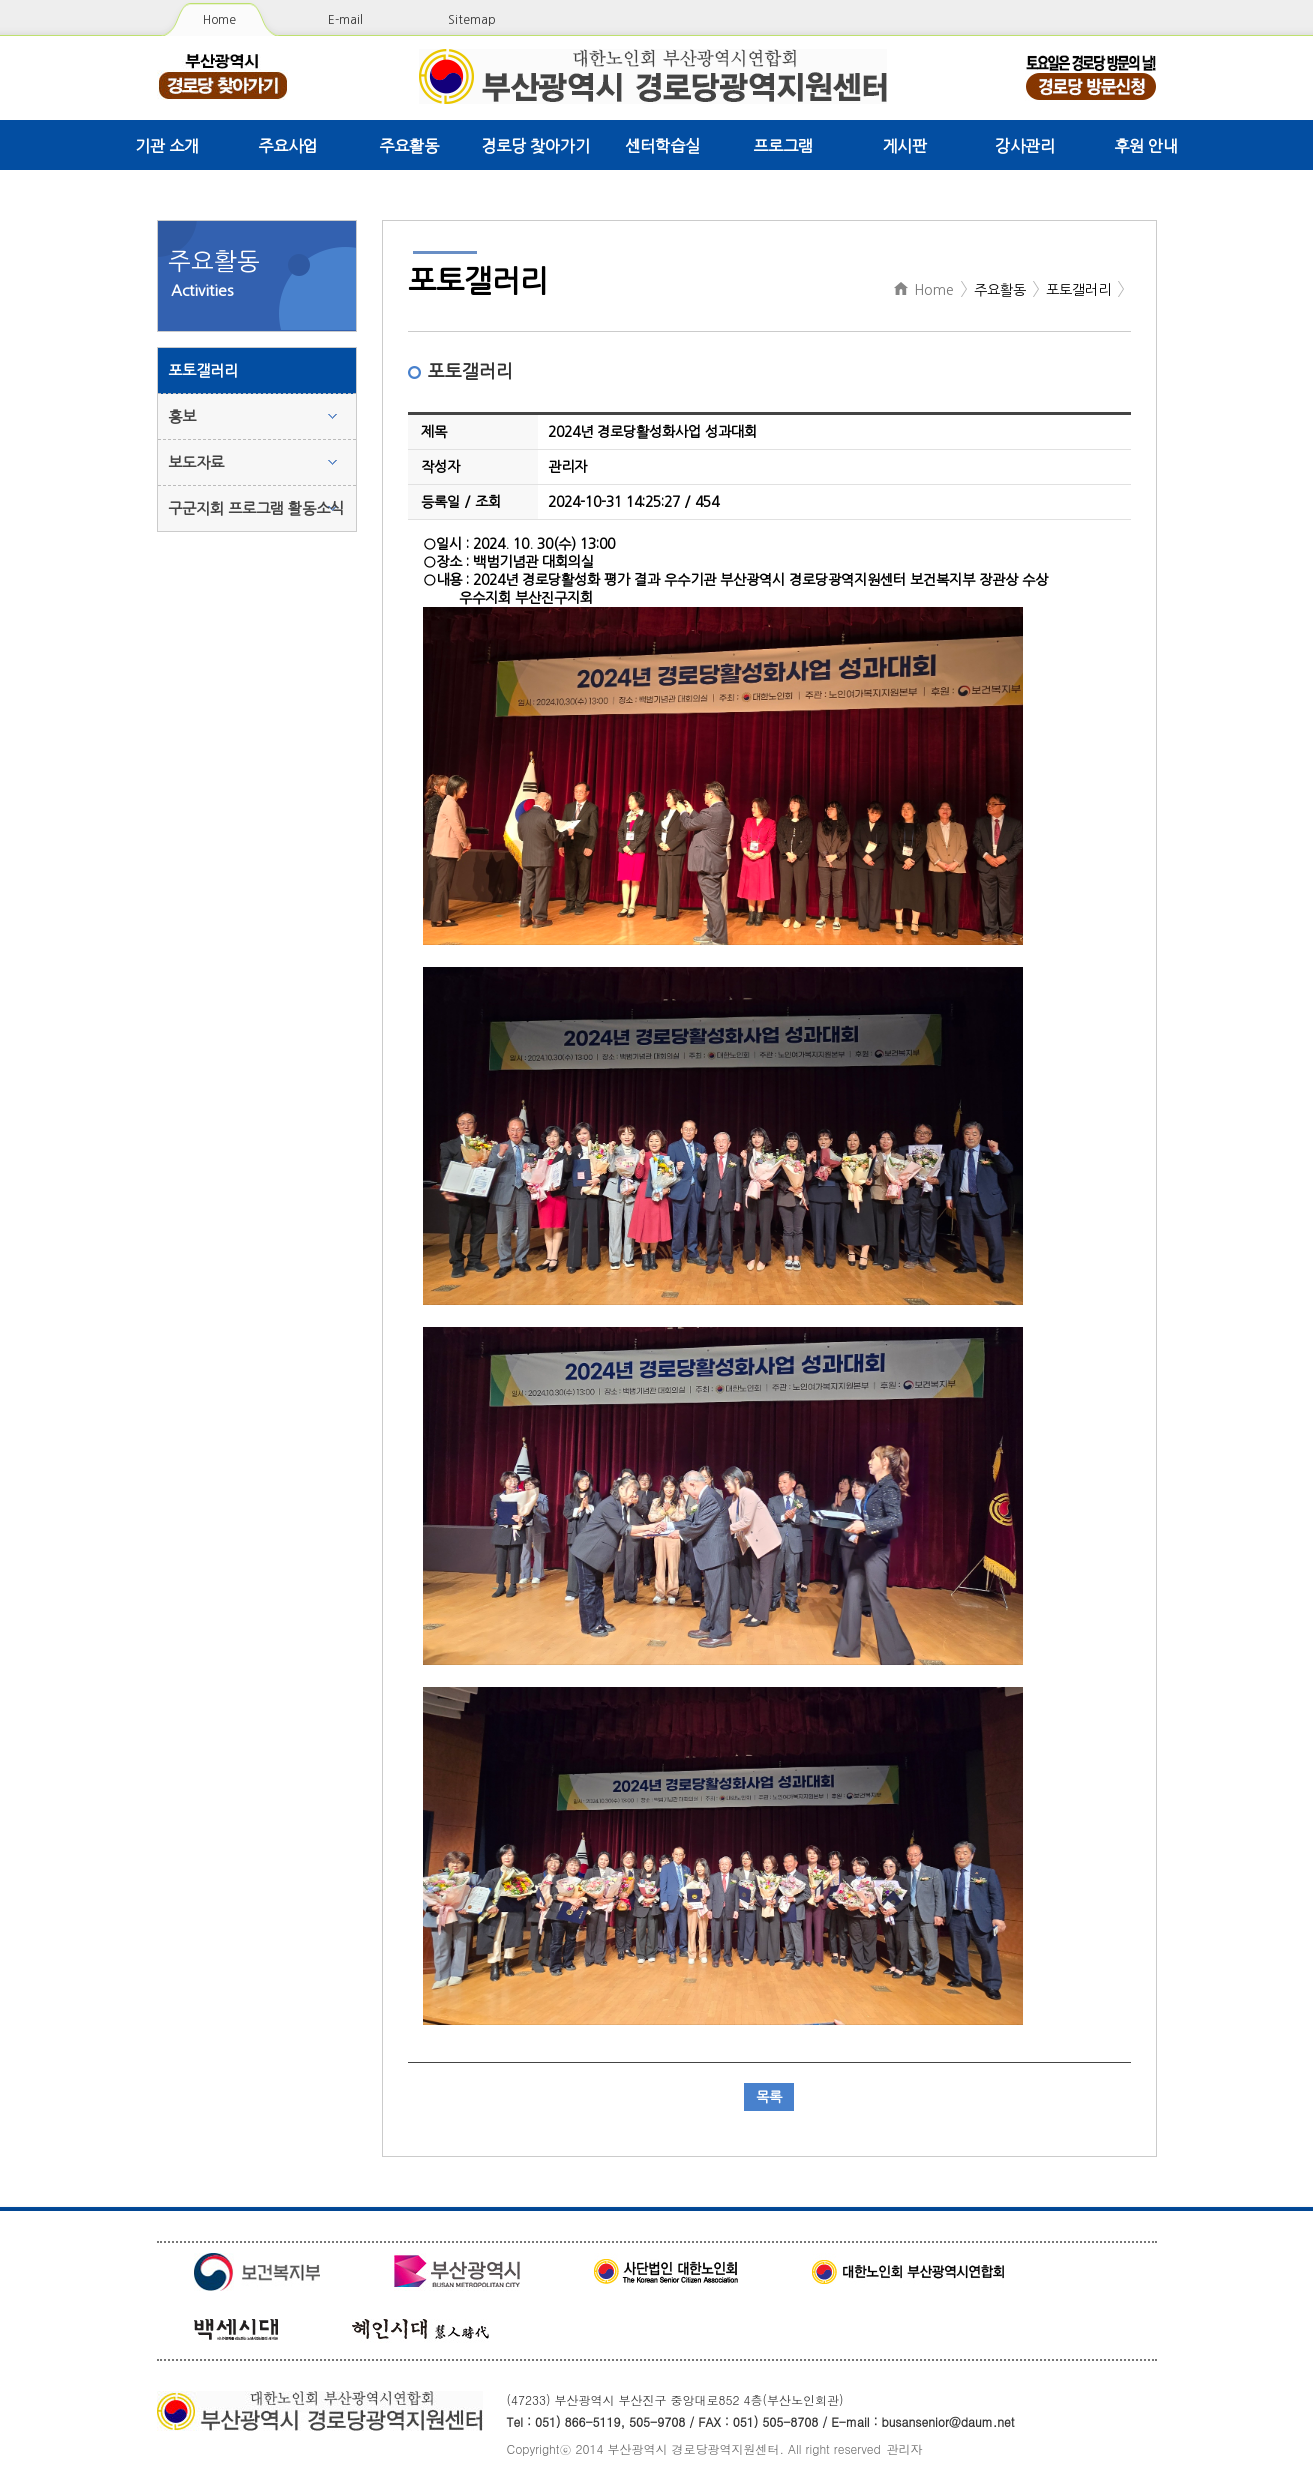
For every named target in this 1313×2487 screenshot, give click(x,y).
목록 (769, 2097)
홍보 (182, 416)
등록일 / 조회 (461, 502)
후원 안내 (1146, 146)
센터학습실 (662, 146)
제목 (434, 432)
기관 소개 (167, 146)
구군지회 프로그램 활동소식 (256, 508)
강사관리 (1025, 146)
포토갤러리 (203, 370)
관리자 (905, 2448)
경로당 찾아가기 (535, 146)
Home (219, 20)
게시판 (904, 146)
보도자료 (196, 462)
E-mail (345, 20)
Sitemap (472, 20)
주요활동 (409, 146)
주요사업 (288, 146)
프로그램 (783, 146)
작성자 (440, 467)
